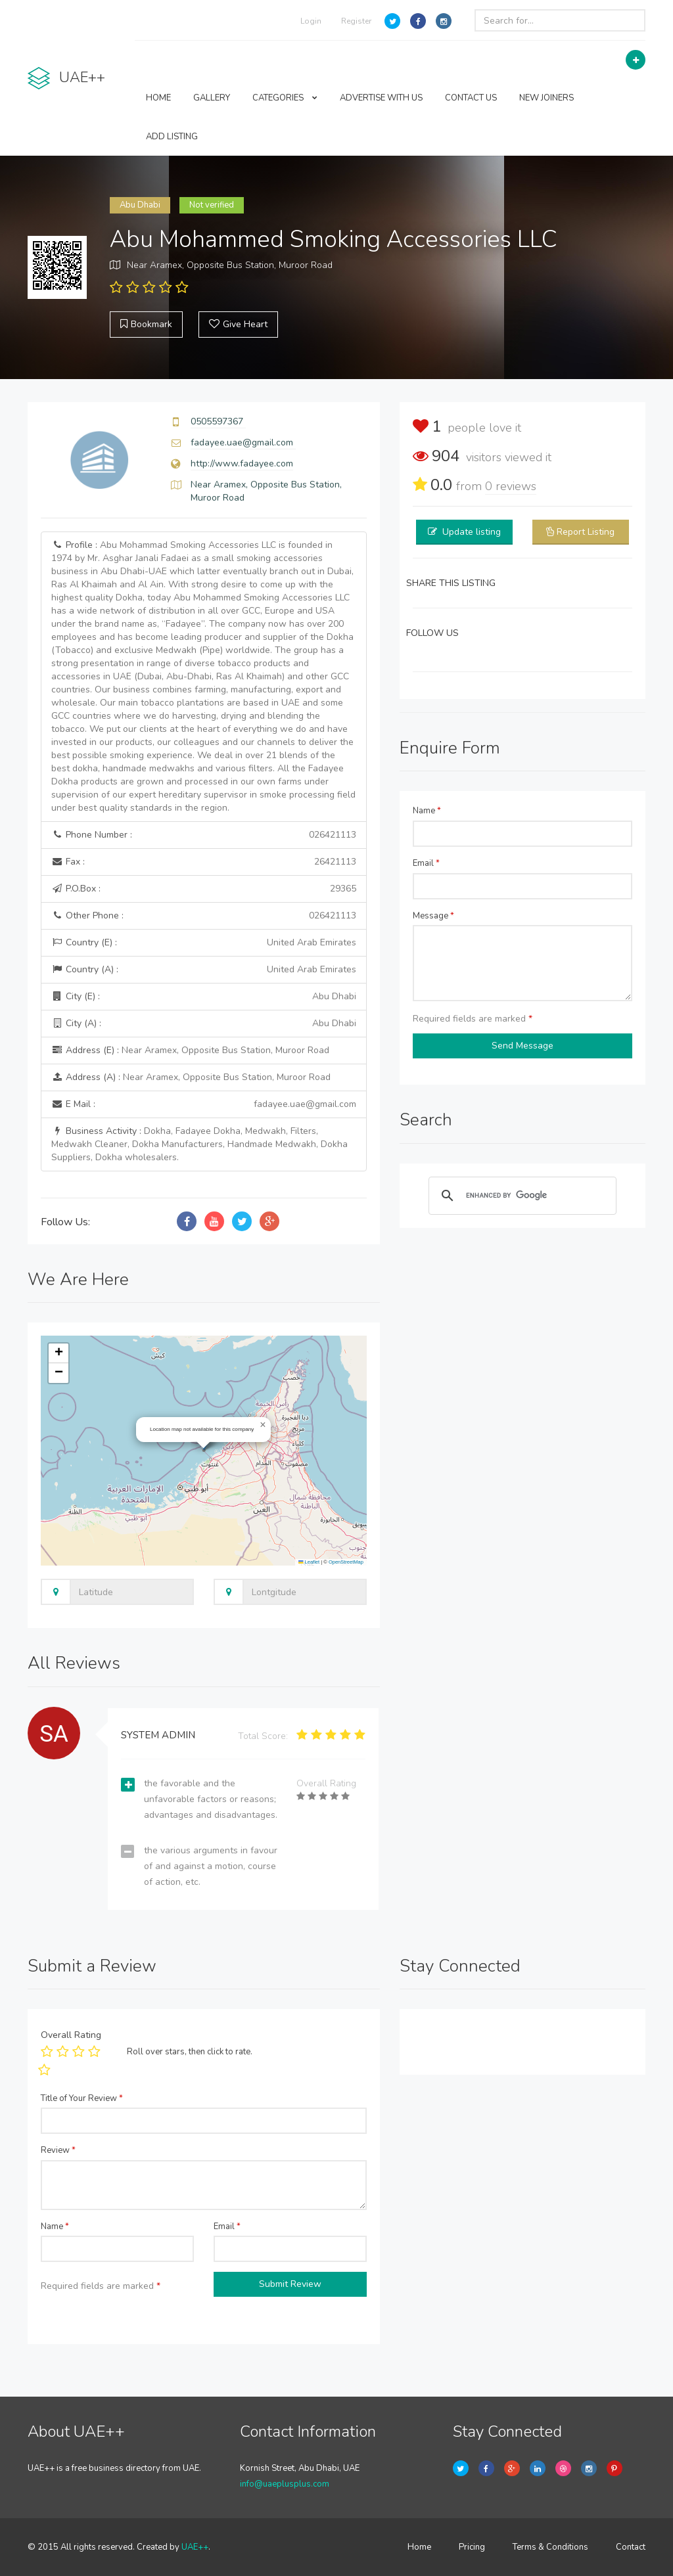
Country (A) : (203, 969)
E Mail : (203, 1104)
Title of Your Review (82, 2098)
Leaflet (308, 1562)
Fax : (203, 862)
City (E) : (203, 996)
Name (427, 811)
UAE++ (194, 2547)
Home (419, 2547)
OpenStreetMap (346, 1562)
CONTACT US (471, 98)
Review (58, 2150)
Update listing (471, 532)
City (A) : (203, 1023)
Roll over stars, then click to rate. (189, 2052)
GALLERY (211, 98)
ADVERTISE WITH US (381, 98)
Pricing (472, 2547)
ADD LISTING (172, 137)
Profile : (203, 676)
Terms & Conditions (550, 2547)
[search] (520, 1196)
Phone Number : (203, 835)
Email (426, 863)
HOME (158, 98)
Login (310, 21)
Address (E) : (190, 1050)
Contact (630, 2547)
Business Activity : (199, 1144)
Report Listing (586, 532)
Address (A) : (191, 1077)
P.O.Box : (203, 888)
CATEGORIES (284, 98)
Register (356, 21)
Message (433, 916)
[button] (263, 1425)
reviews (510, 486)
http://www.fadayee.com (242, 463)
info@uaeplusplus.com (284, 2484)
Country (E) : (203, 942)
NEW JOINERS (546, 98)
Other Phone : (203, 915)
